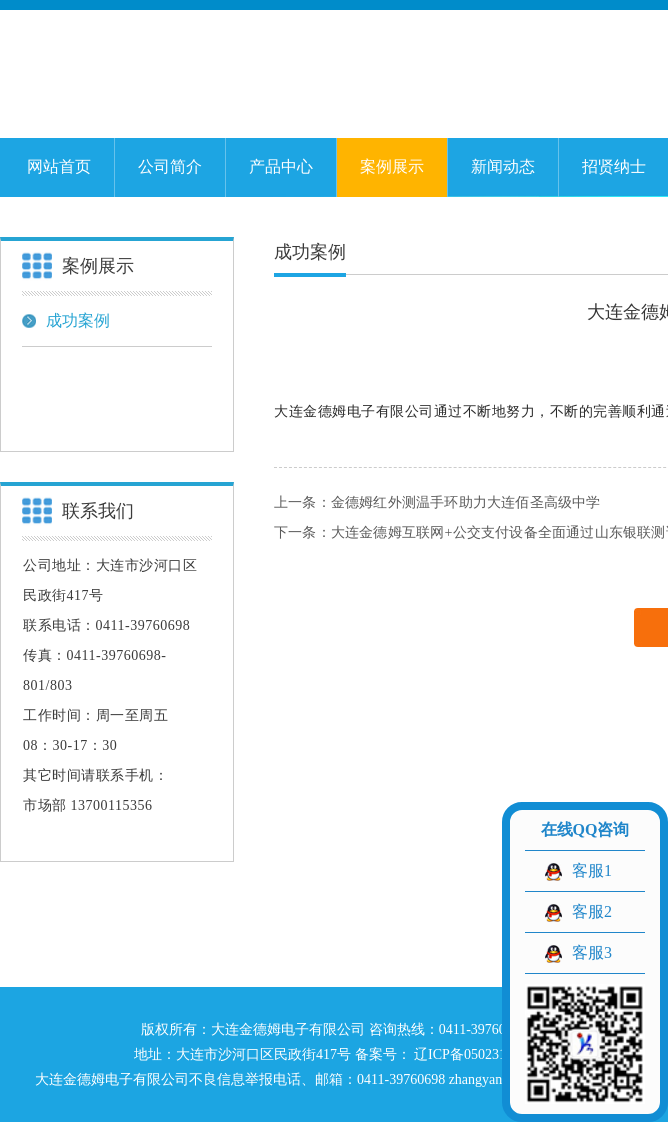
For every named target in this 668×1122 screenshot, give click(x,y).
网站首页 (59, 166)
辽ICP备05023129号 (472, 1054)
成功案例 (66, 320)
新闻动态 (503, 166)
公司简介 (170, 166)
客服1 (592, 870)
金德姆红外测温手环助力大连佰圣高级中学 (466, 502)
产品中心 (281, 166)
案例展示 (392, 166)
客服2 (592, 911)
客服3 (592, 952)
